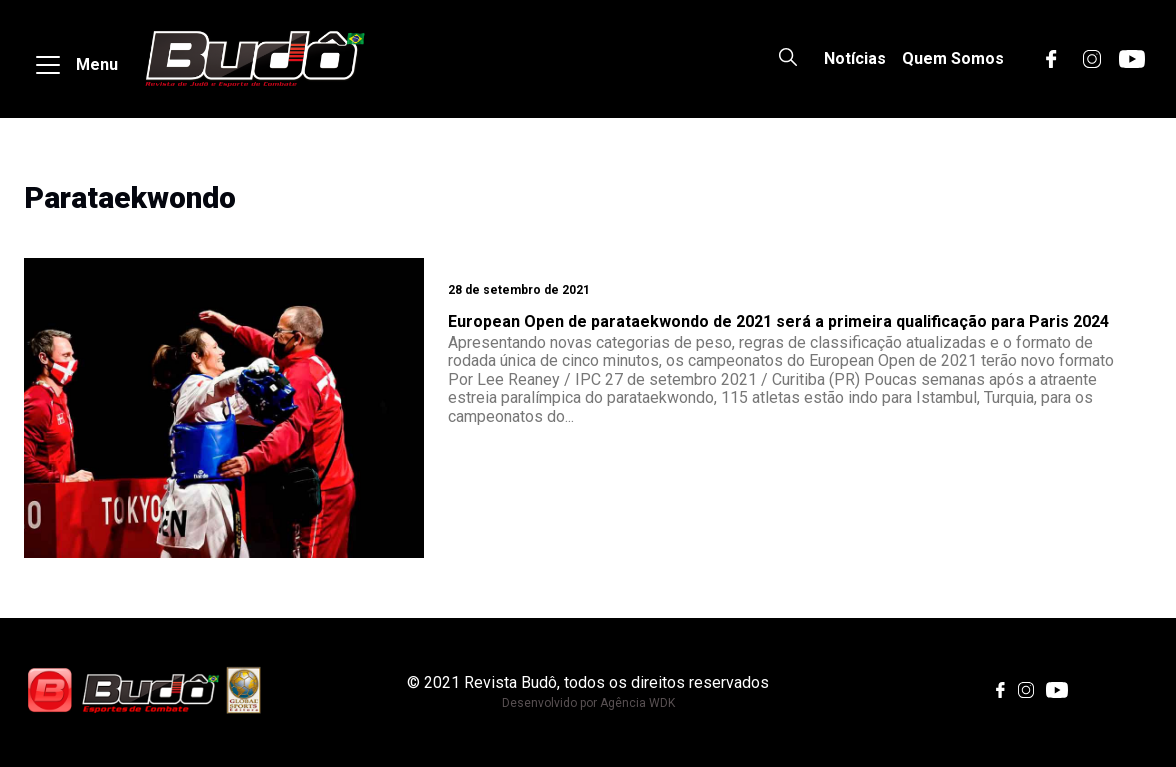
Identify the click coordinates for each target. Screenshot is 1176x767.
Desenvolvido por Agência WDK (588, 703)
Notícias (855, 58)
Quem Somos (953, 58)
